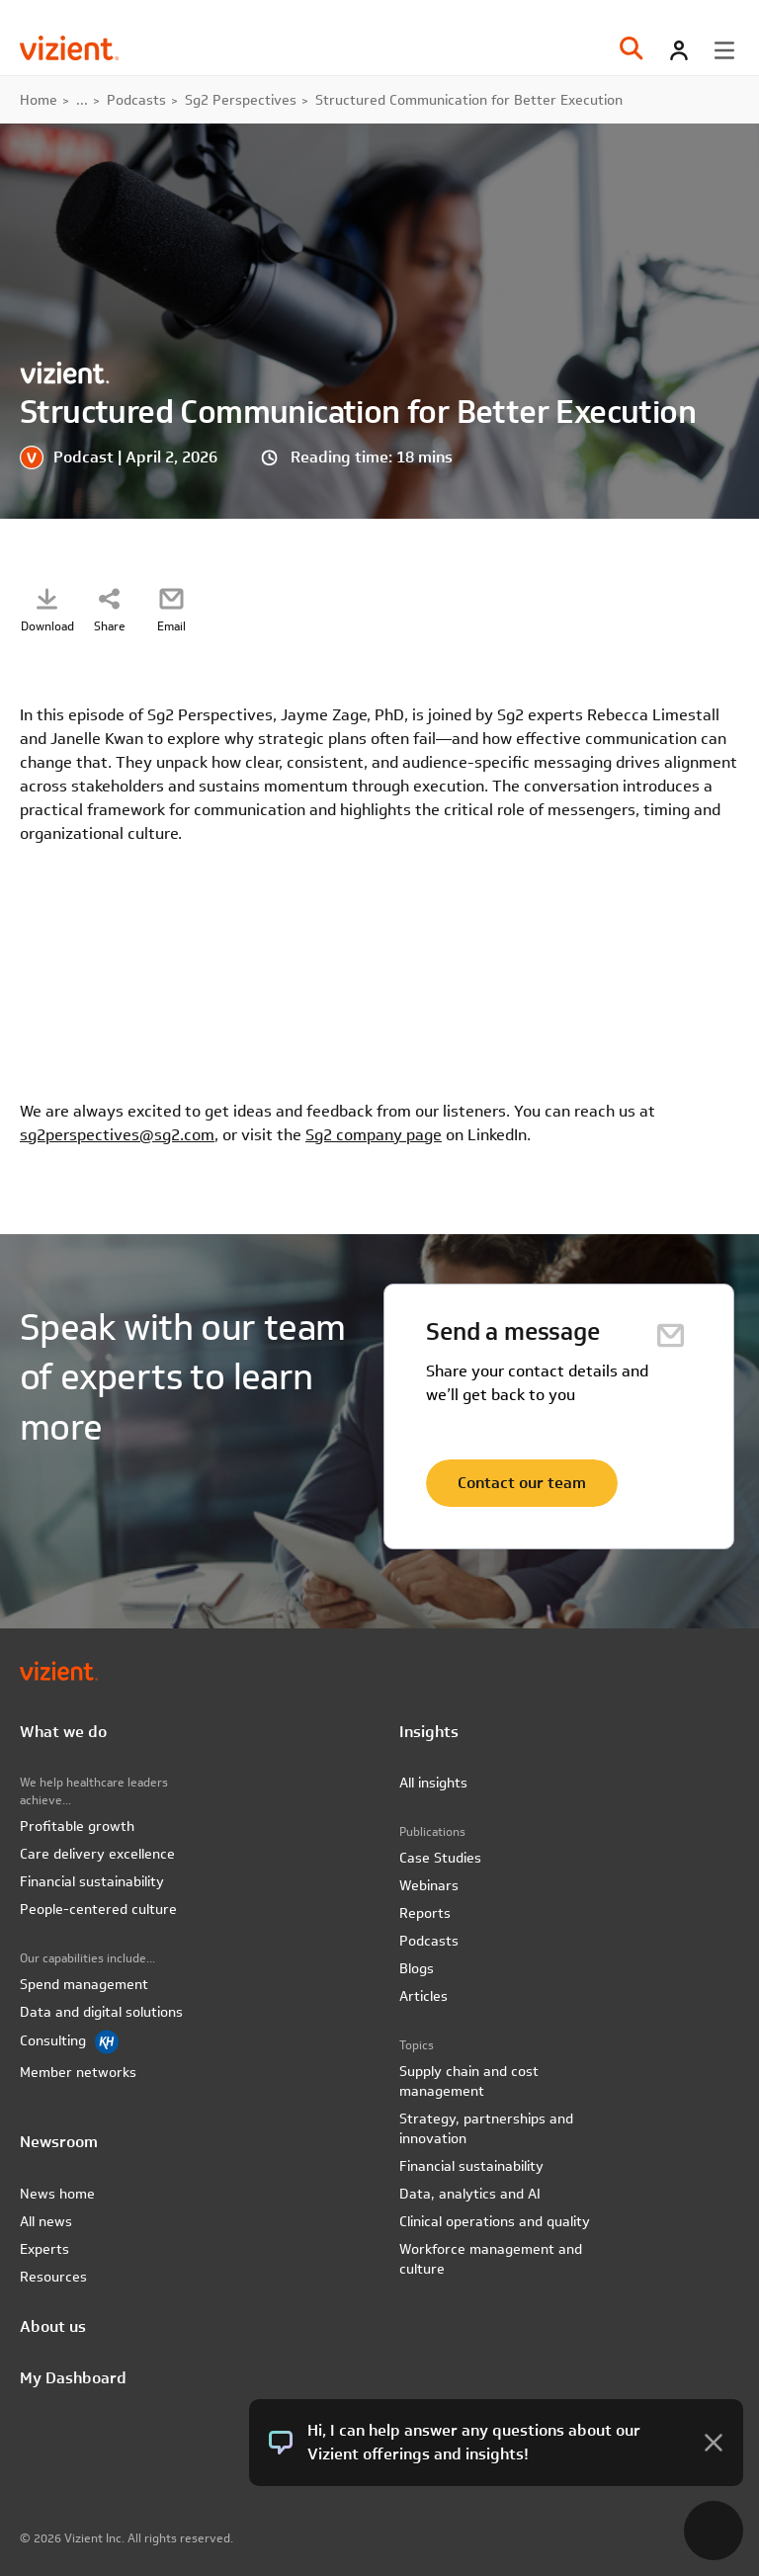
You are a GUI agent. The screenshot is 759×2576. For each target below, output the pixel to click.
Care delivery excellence (97, 1854)
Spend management (84, 1984)
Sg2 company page (373, 1134)
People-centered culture (98, 1909)
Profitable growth (77, 1826)
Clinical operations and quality (494, 2221)
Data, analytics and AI (470, 2193)
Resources (53, 2276)
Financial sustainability (92, 1881)
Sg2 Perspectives (240, 100)
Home (38, 100)
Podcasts (136, 100)
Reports (425, 1913)
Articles (423, 1996)
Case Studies (440, 1858)
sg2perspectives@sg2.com (117, 1134)
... (82, 100)
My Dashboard (73, 2378)
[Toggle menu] (724, 50)
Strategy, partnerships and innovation (486, 2128)
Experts (44, 2249)
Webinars (429, 1885)
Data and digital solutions (101, 2012)
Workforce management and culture (490, 2259)
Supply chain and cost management (469, 2081)
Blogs (416, 1968)
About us (53, 2326)
